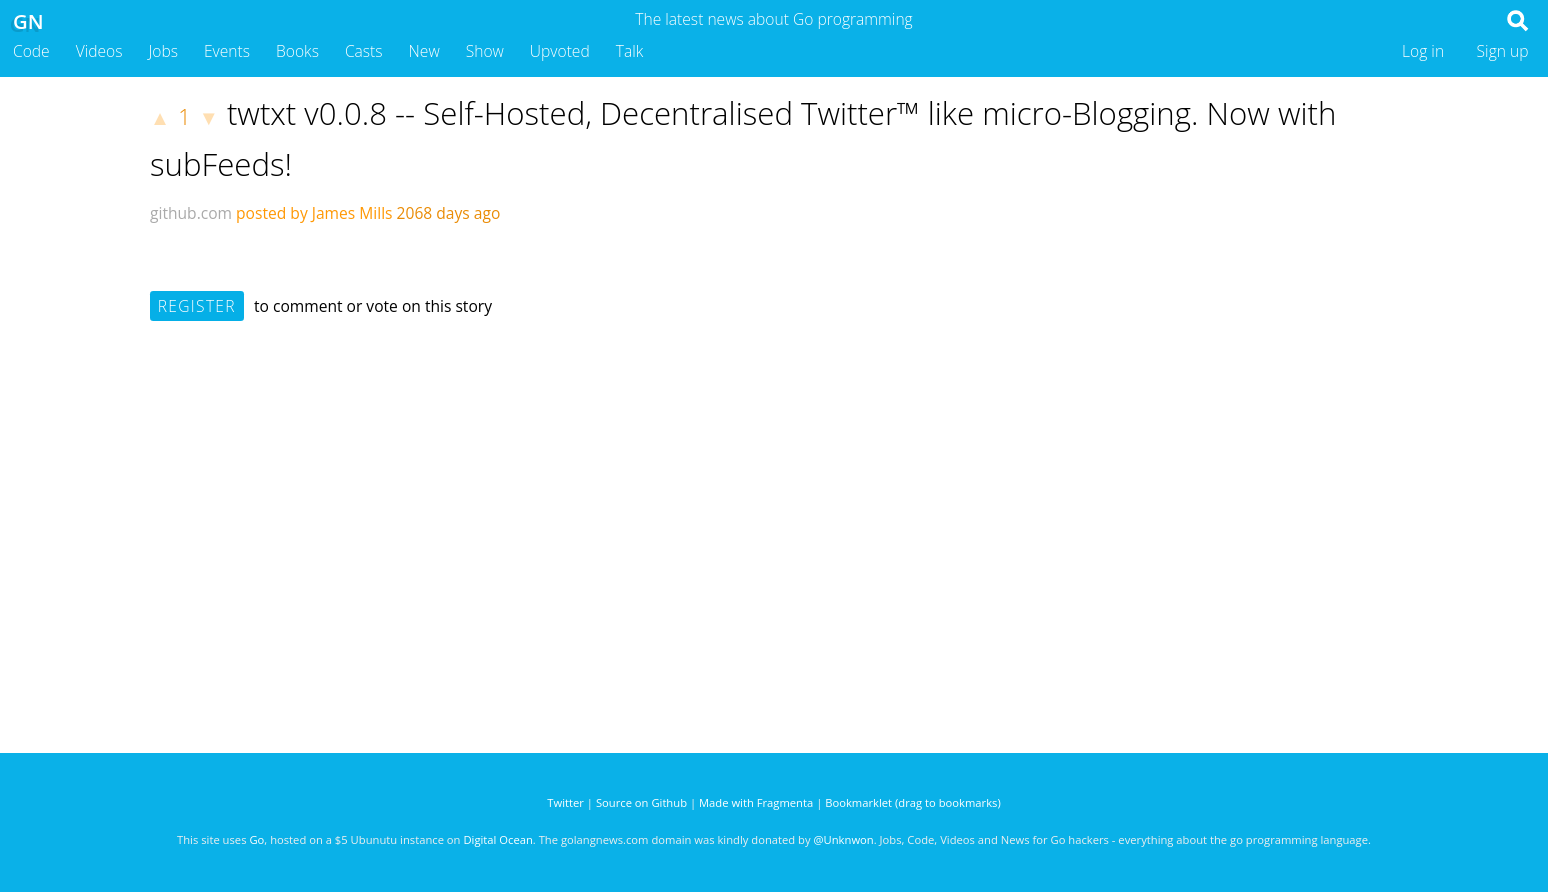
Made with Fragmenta (756, 802)
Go (256, 839)
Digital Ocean (497, 839)
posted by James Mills (314, 213)
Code (31, 51)
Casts (364, 51)
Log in (1423, 51)
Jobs (163, 51)
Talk (630, 51)
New (424, 51)
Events (227, 51)
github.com (191, 213)
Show (485, 51)
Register (197, 306)
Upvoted (560, 51)
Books (297, 51)
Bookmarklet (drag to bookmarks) (912, 802)
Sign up (1503, 51)
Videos (99, 51)
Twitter (565, 802)
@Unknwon (844, 839)
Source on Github (641, 802)
